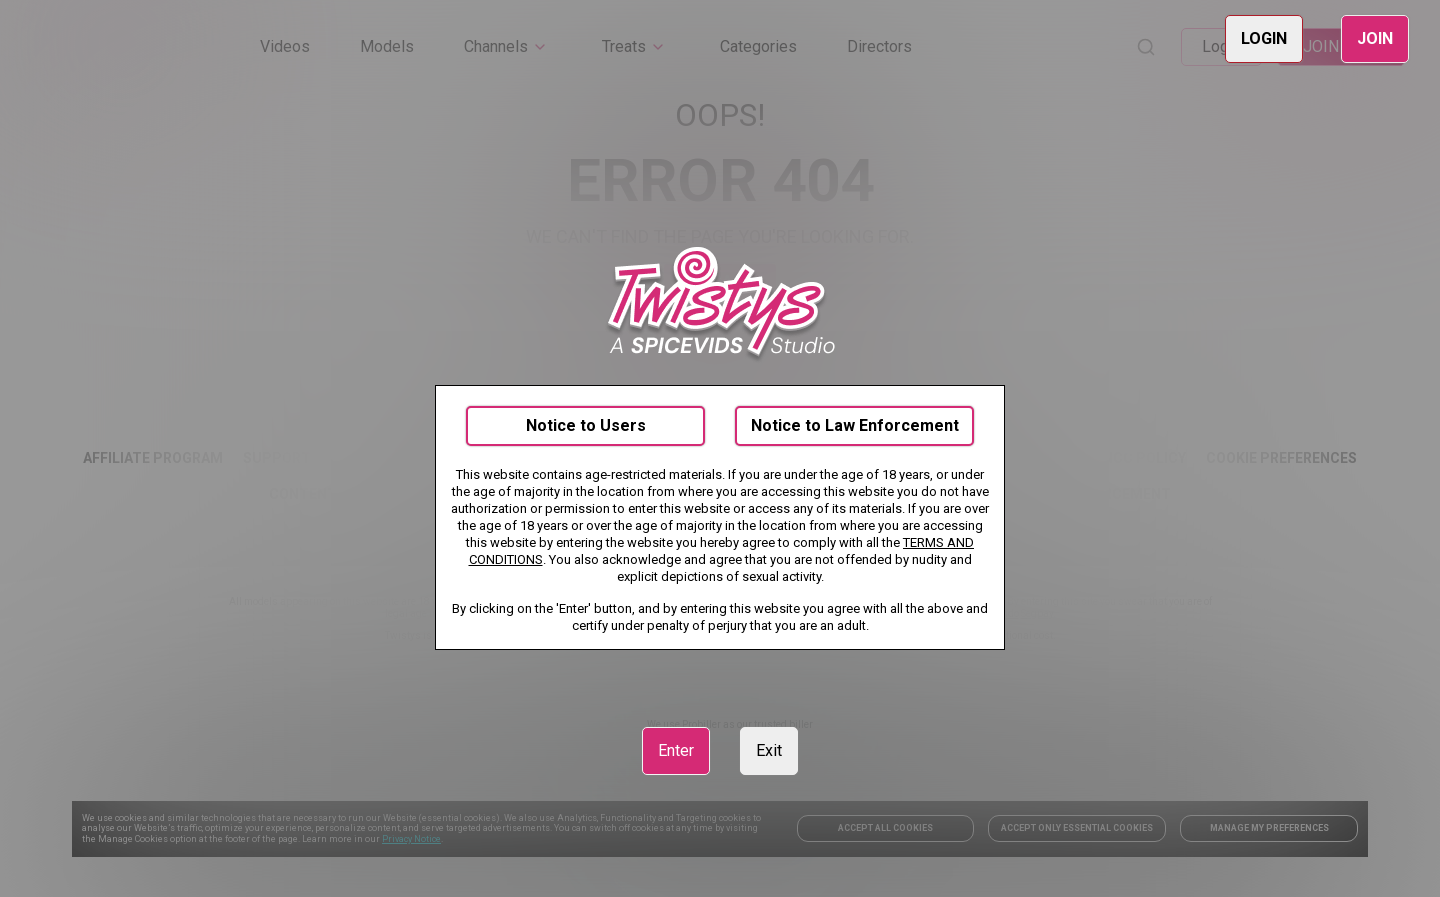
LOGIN (1264, 38)
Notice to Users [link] (586, 425)
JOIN (1375, 38)
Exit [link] (769, 750)
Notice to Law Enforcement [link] (855, 425)
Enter (676, 750)
